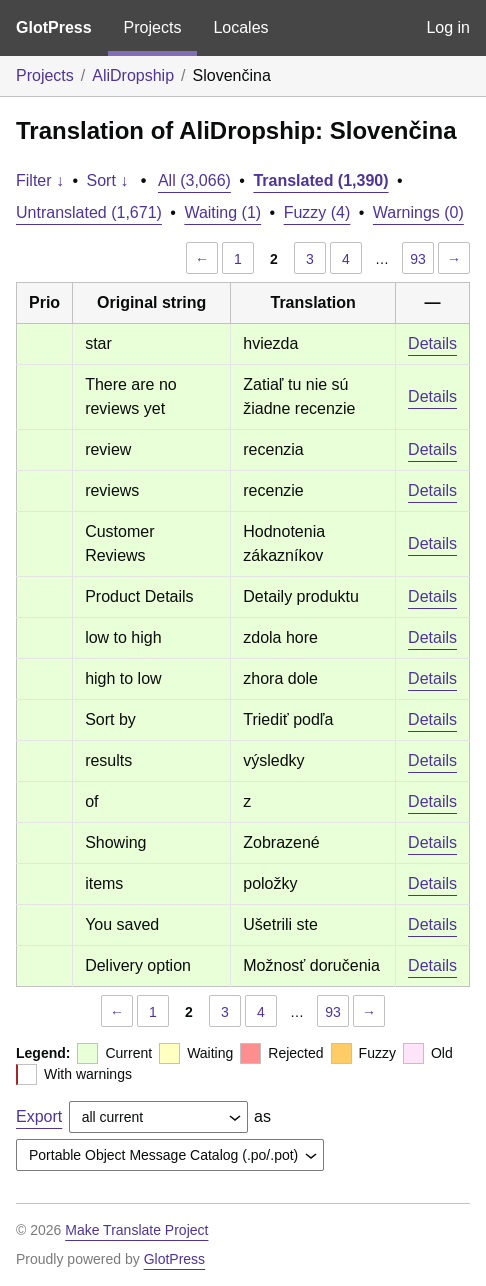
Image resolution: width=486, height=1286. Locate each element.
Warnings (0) (418, 212)
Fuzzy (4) (317, 212)
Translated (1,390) (320, 180)
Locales (240, 27)
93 (418, 259)
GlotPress (54, 27)
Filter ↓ (40, 180)
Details (432, 343)
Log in (448, 27)
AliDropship (133, 75)
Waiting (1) (222, 212)
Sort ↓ (108, 180)
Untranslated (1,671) (89, 212)
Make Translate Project (136, 1230)
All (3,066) (194, 180)
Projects (153, 27)
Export (39, 1116)
